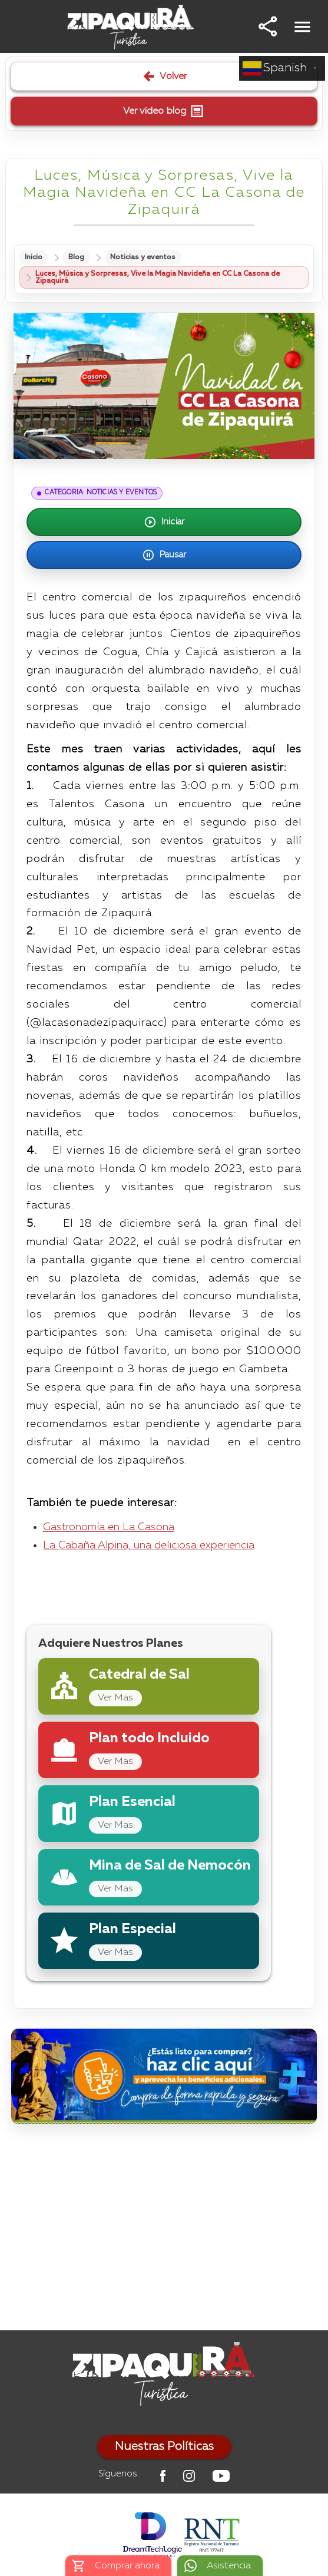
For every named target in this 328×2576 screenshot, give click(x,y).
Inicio (33, 257)
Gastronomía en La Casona (108, 1527)
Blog (76, 257)
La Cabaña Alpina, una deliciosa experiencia (148, 1545)
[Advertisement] (164, 2230)
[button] (268, 26)
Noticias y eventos (142, 257)
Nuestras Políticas (164, 2447)
